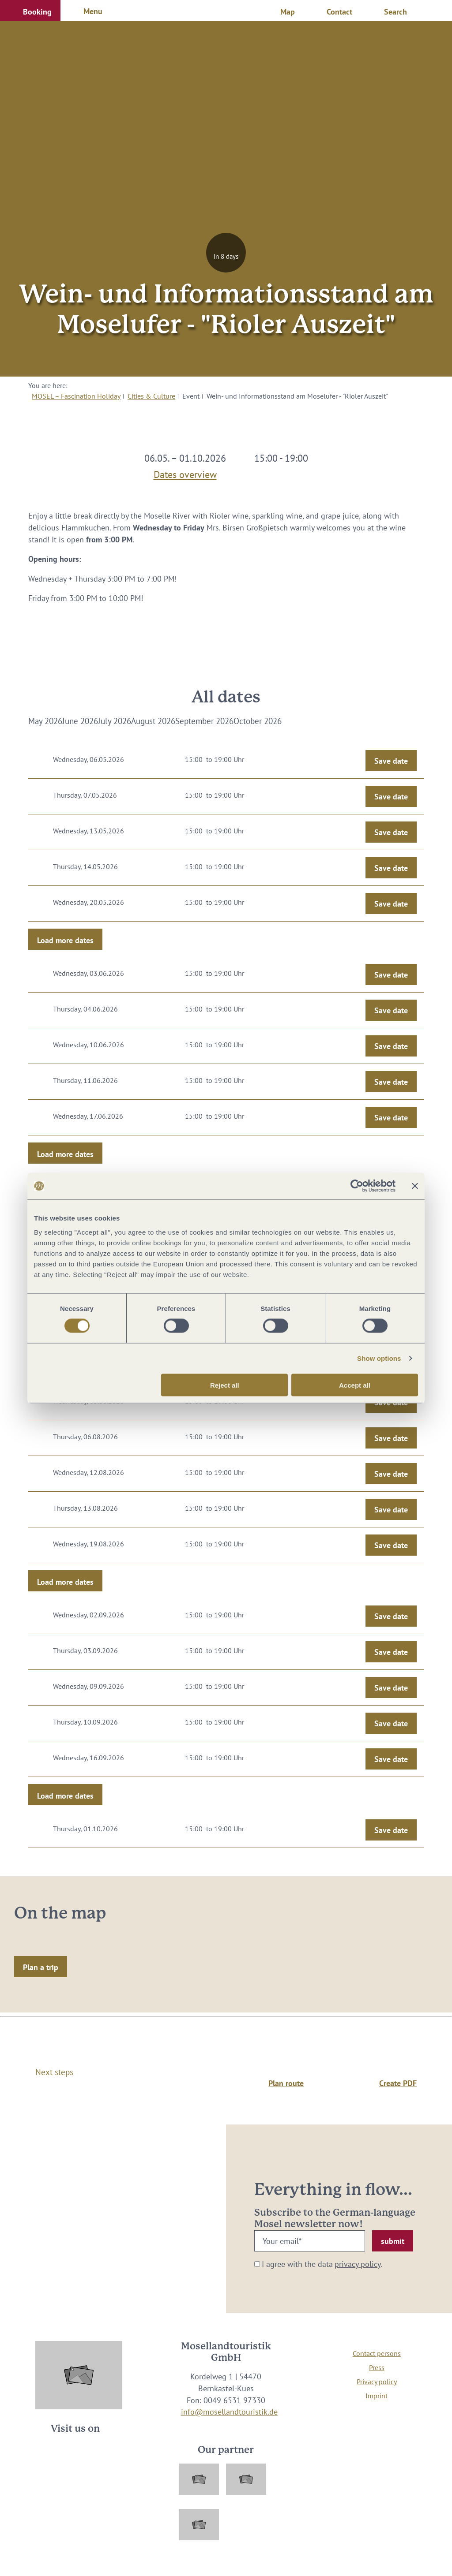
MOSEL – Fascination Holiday (76, 396)
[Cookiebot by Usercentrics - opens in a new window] (357, 1186)
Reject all (224, 1385)
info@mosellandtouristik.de (229, 2412)
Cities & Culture (151, 396)
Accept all (354, 1385)
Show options (379, 1358)
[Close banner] (415, 1186)
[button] (30, 10)
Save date (391, 761)
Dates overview (185, 473)
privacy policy (357, 2264)
